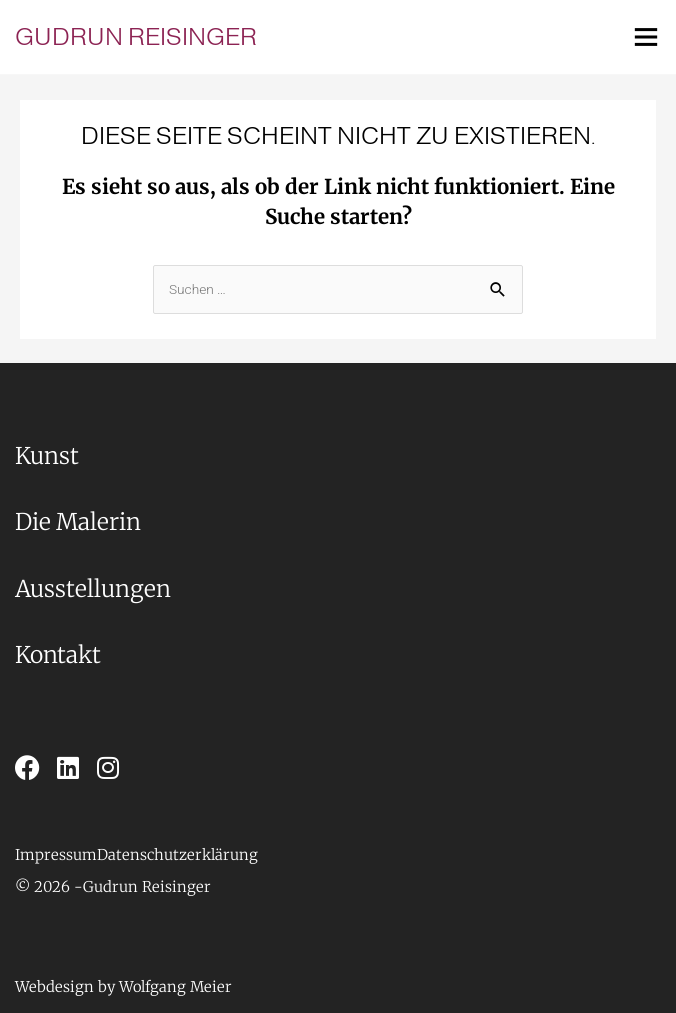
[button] (49, 887)
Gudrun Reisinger (136, 36)
